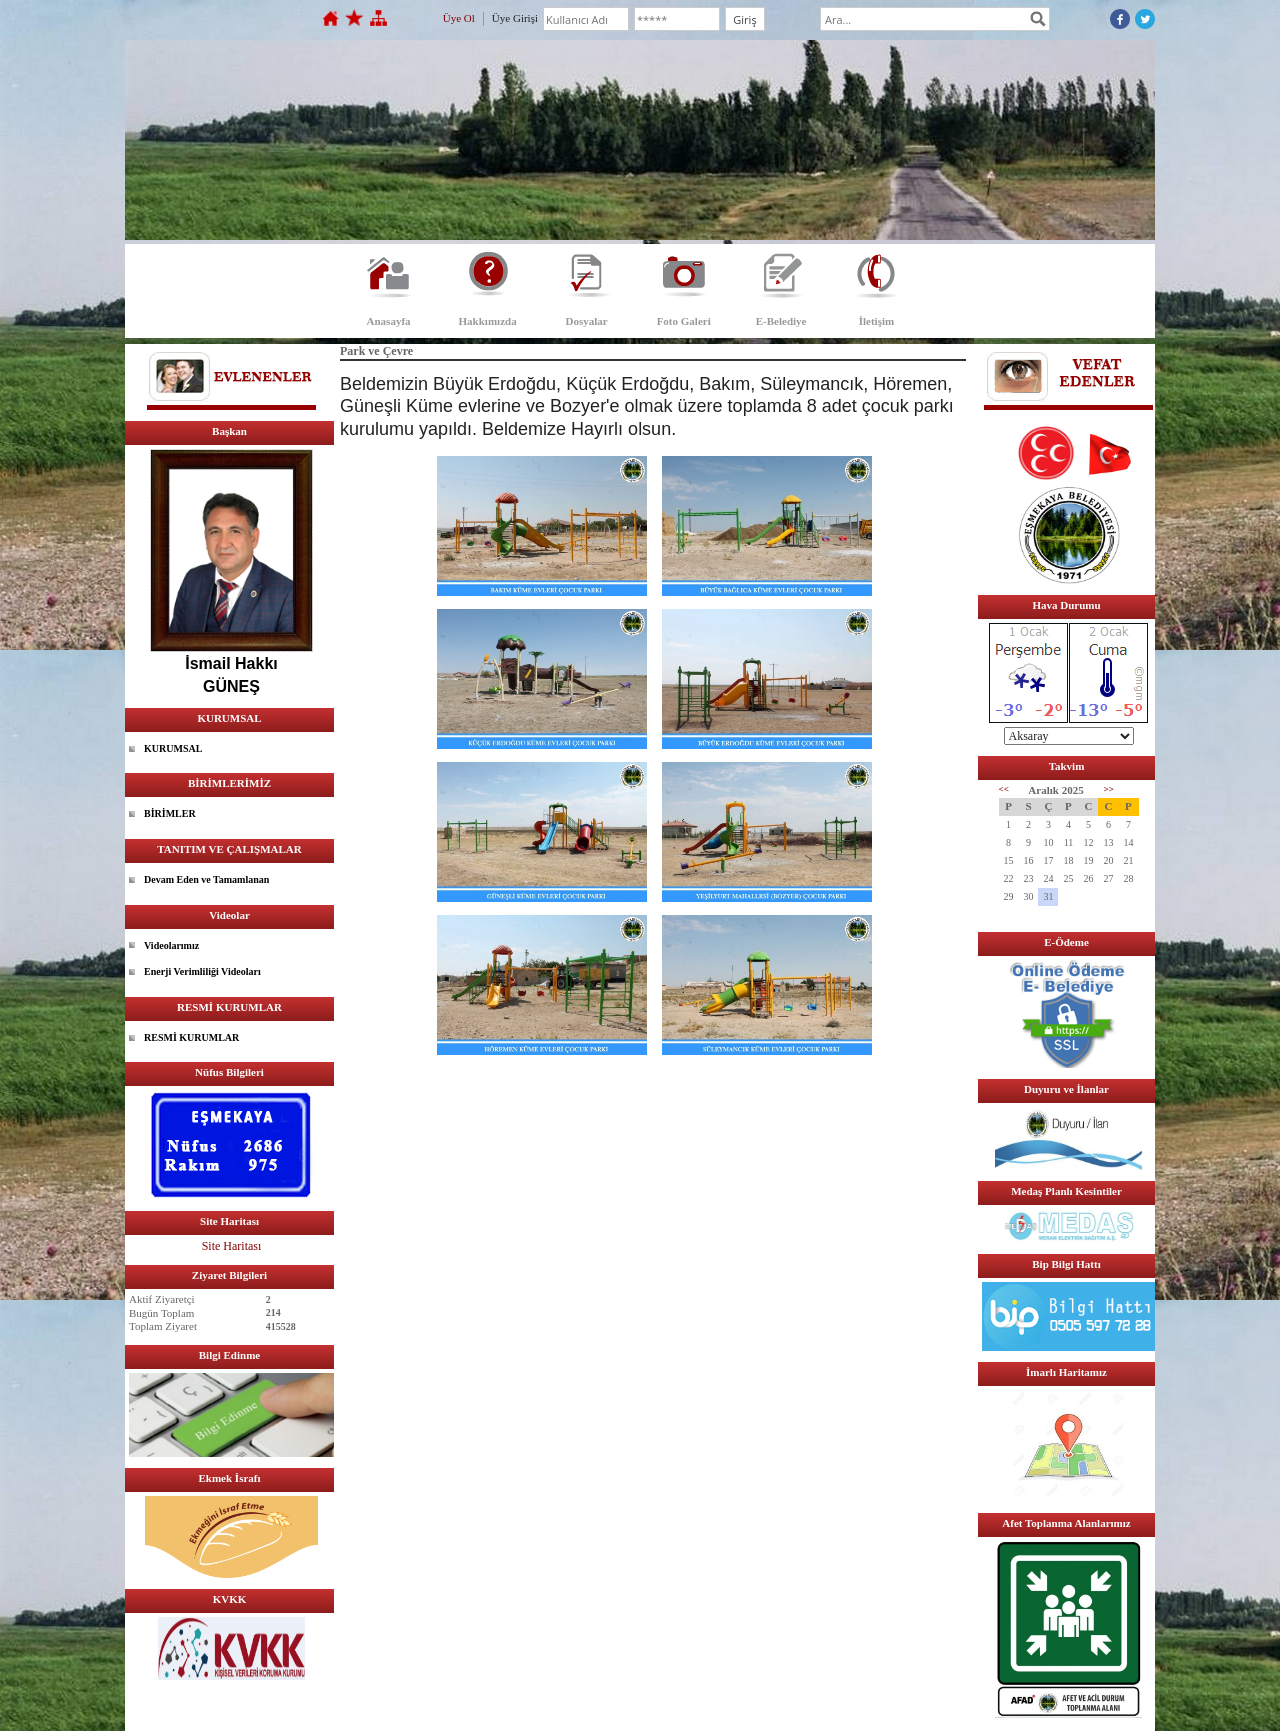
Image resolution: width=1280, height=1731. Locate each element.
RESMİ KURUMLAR (191, 1037)
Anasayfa (389, 321)
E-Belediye (781, 321)
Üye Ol (459, 18)
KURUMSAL (173, 748)
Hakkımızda (488, 321)
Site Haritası (232, 1246)
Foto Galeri (684, 321)
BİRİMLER (170, 813)
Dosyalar (587, 321)
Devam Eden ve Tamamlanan (206, 879)
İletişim (876, 321)
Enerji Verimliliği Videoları (202, 971)
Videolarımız (171, 945)
